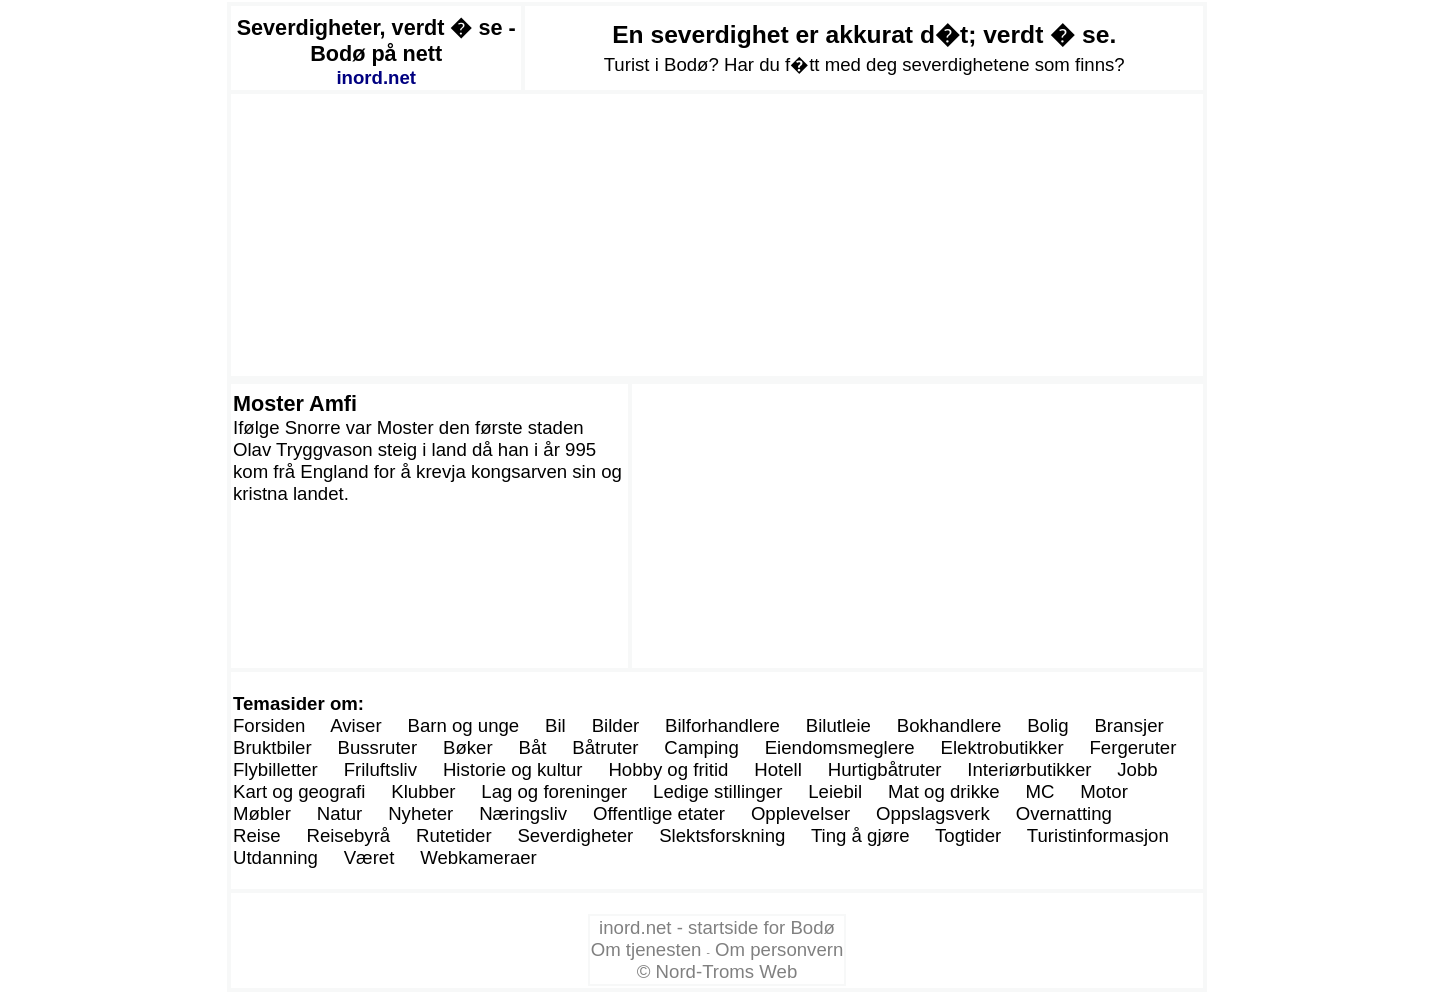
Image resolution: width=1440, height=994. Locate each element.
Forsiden (269, 725)
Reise (257, 835)
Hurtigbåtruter (885, 769)
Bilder (616, 725)
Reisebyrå (348, 835)
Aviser (355, 725)
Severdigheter (575, 835)
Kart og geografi (299, 791)
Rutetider (454, 835)
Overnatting (1064, 813)
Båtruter (605, 747)
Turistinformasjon (1098, 835)
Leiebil (835, 791)
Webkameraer (478, 857)
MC (1039, 791)
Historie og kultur (513, 769)
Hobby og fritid (668, 769)
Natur (340, 813)
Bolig (1047, 725)
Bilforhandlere (722, 725)
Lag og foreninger (554, 791)
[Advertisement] (717, 235)
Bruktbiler (272, 747)
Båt (532, 747)
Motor (1104, 791)
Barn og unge (463, 725)
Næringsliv (523, 813)
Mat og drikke (944, 791)
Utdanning (275, 857)
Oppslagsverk (933, 813)
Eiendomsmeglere (840, 747)
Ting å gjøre (860, 835)
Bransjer (1128, 725)
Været (369, 857)
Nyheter (420, 813)
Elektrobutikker (1002, 747)
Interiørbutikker (1029, 769)
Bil (555, 725)
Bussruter (377, 747)
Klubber (423, 791)
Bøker (468, 747)
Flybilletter (275, 769)
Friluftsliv (380, 769)
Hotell (778, 769)
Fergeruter (1132, 747)
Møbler (262, 813)
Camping (701, 747)
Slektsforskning (722, 835)
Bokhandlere (949, 725)
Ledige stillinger (717, 791)
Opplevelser (800, 813)
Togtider (968, 835)
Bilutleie (838, 725)
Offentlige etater (659, 813)
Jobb (1137, 769)
